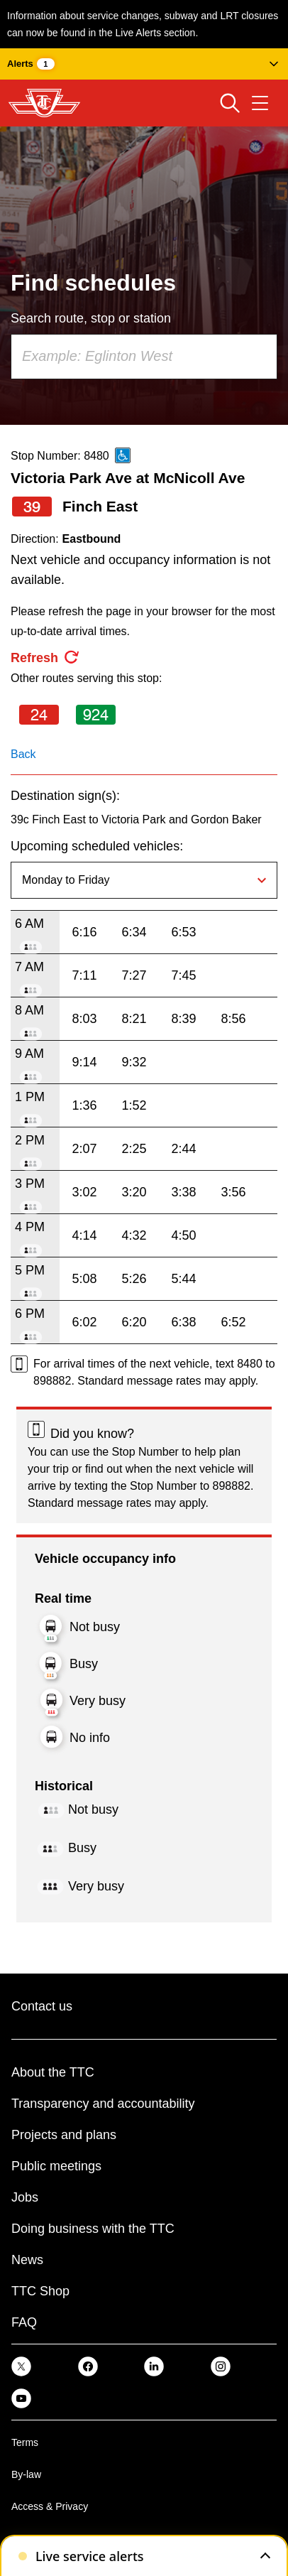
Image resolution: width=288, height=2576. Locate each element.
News (27, 2260)
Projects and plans (63, 2135)
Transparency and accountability (102, 2103)
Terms (24, 2442)
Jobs (24, 2197)
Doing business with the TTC (93, 2228)
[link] (21, 2366)
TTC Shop (40, 2291)
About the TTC (52, 2072)
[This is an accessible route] (123, 455)
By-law (26, 2474)
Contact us (41, 2006)
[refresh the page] (45, 658)
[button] (144, 64)
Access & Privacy (49, 2506)
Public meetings (56, 2166)
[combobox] (144, 356)
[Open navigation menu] (260, 103)
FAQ (24, 2322)
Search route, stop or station (91, 318)
